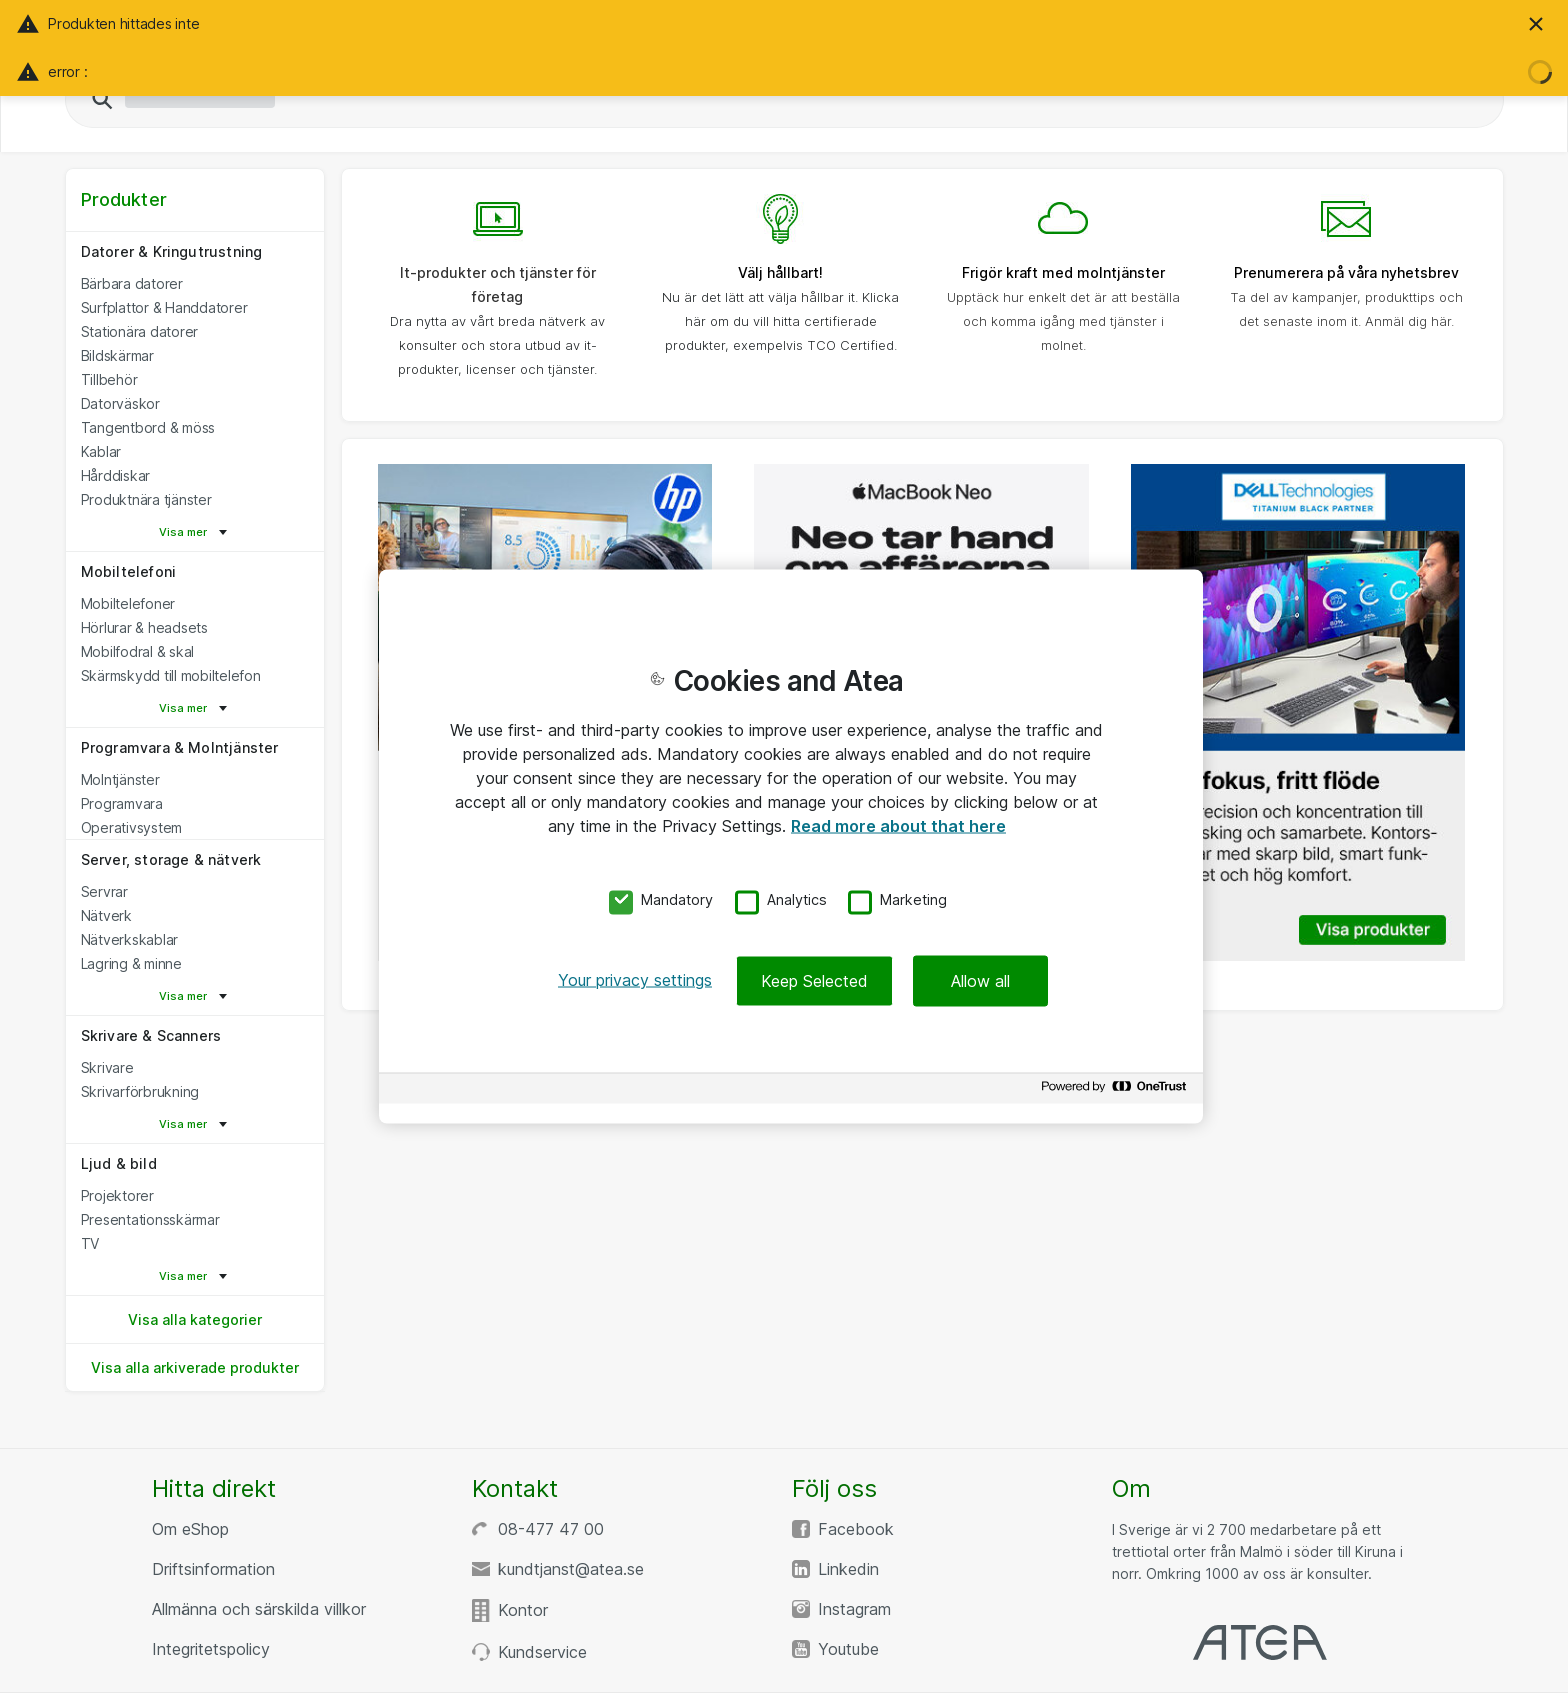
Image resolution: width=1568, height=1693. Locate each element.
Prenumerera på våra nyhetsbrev (1346, 272)
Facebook (856, 1529)
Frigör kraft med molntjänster (1063, 272)
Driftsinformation (213, 1569)
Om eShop (190, 1529)
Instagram (854, 1609)
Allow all (980, 981)
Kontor (523, 1610)
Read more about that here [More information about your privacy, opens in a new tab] (898, 825)
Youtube (848, 1649)
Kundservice (542, 1652)
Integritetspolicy (211, 1649)
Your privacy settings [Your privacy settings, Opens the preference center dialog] (635, 980)
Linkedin (848, 1569)
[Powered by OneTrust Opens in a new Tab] (1117, 1091)
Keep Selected (814, 981)
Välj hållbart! (780, 272)
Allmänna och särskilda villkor (259, 1609)
